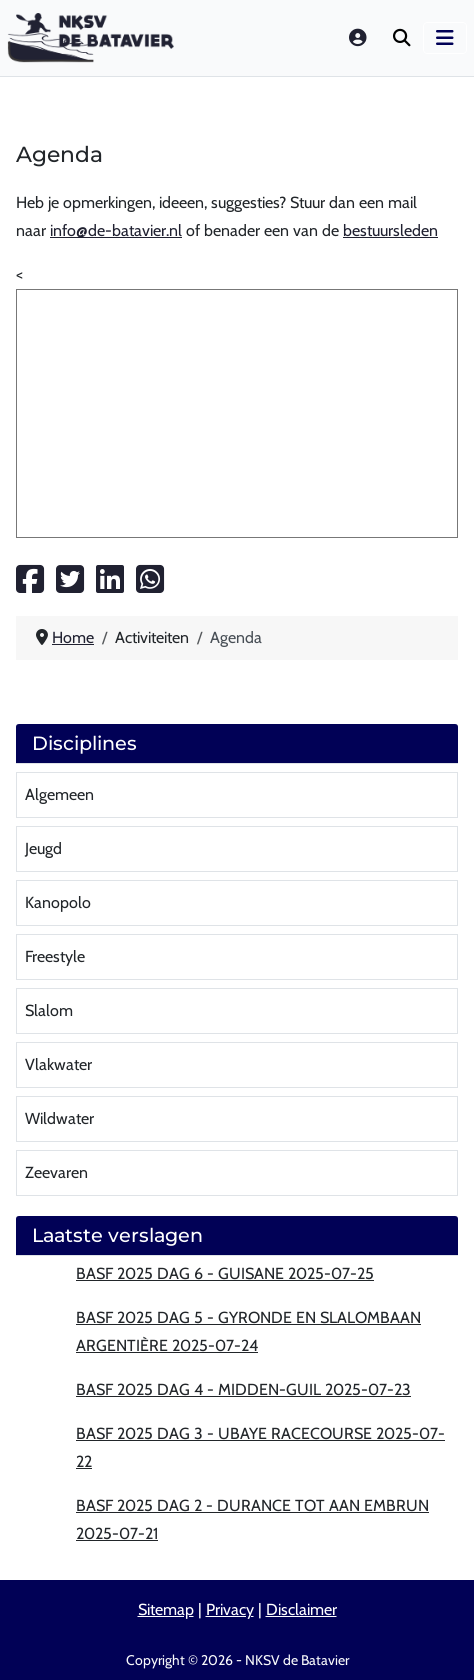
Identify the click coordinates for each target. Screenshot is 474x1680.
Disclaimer (301, 1609)
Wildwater (59, 1118)
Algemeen (59, 794)
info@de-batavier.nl (116, 230)
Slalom (49, 1010)
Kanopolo (58, 902)
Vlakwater (58, 1064)
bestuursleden (390, 230)
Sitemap (166, 1609)
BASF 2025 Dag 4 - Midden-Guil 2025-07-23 (243, 1389)
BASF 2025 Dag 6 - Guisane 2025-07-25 (225, 1273)
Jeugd (43, 848)
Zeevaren (56, 1172)
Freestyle (55, 956)
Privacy (230, 1609)
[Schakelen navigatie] (445, 38)
